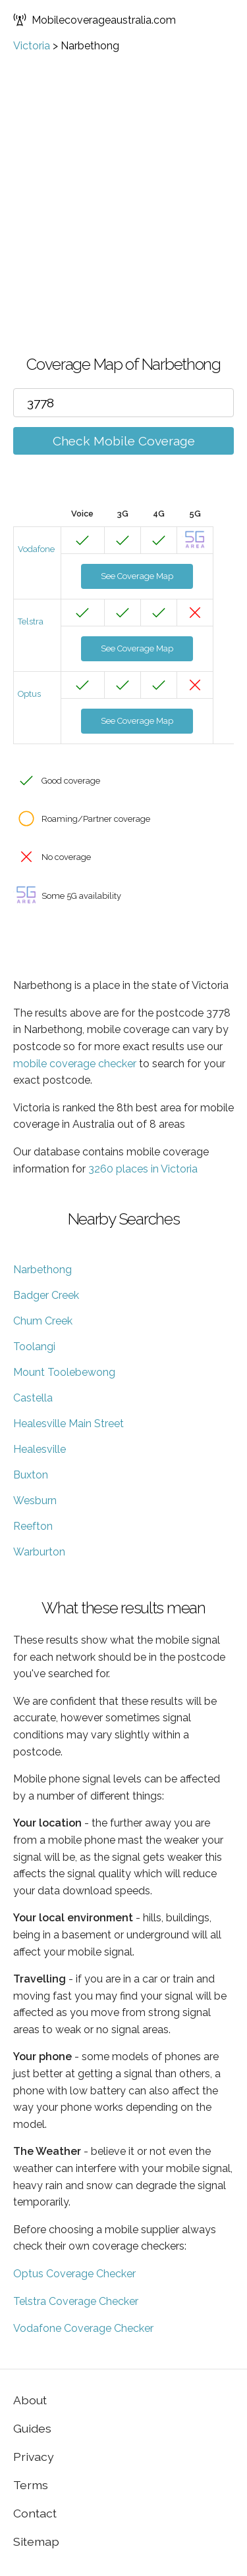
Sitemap (36, 2541)
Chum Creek (42, 1321)
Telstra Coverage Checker (75, 2301)
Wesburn (35, 1500)
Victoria (31, 45)
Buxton (30, 1475)
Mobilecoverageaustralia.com (94, 19)
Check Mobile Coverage (124, 441)
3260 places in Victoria (143, 1169)
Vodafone (36, 549)
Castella (33, 1398)
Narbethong (42, 1269)
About (30, 2400)
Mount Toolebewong (64, 1372)
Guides (32, 2428)
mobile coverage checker (74, 1063)
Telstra (30, 621)
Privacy (33, 2456)
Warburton (39, 1552)
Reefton (33, 1526)
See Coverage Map (137, 576)
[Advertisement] (123, 182)
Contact (35, 2513)
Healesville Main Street (68, 1423)
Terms (30, 2485)
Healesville (39, 1449)
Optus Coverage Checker (74, 2273)
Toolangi (34, 1346)
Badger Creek (46, 1295)
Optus (29, 694)
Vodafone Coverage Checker (83, 2328)
